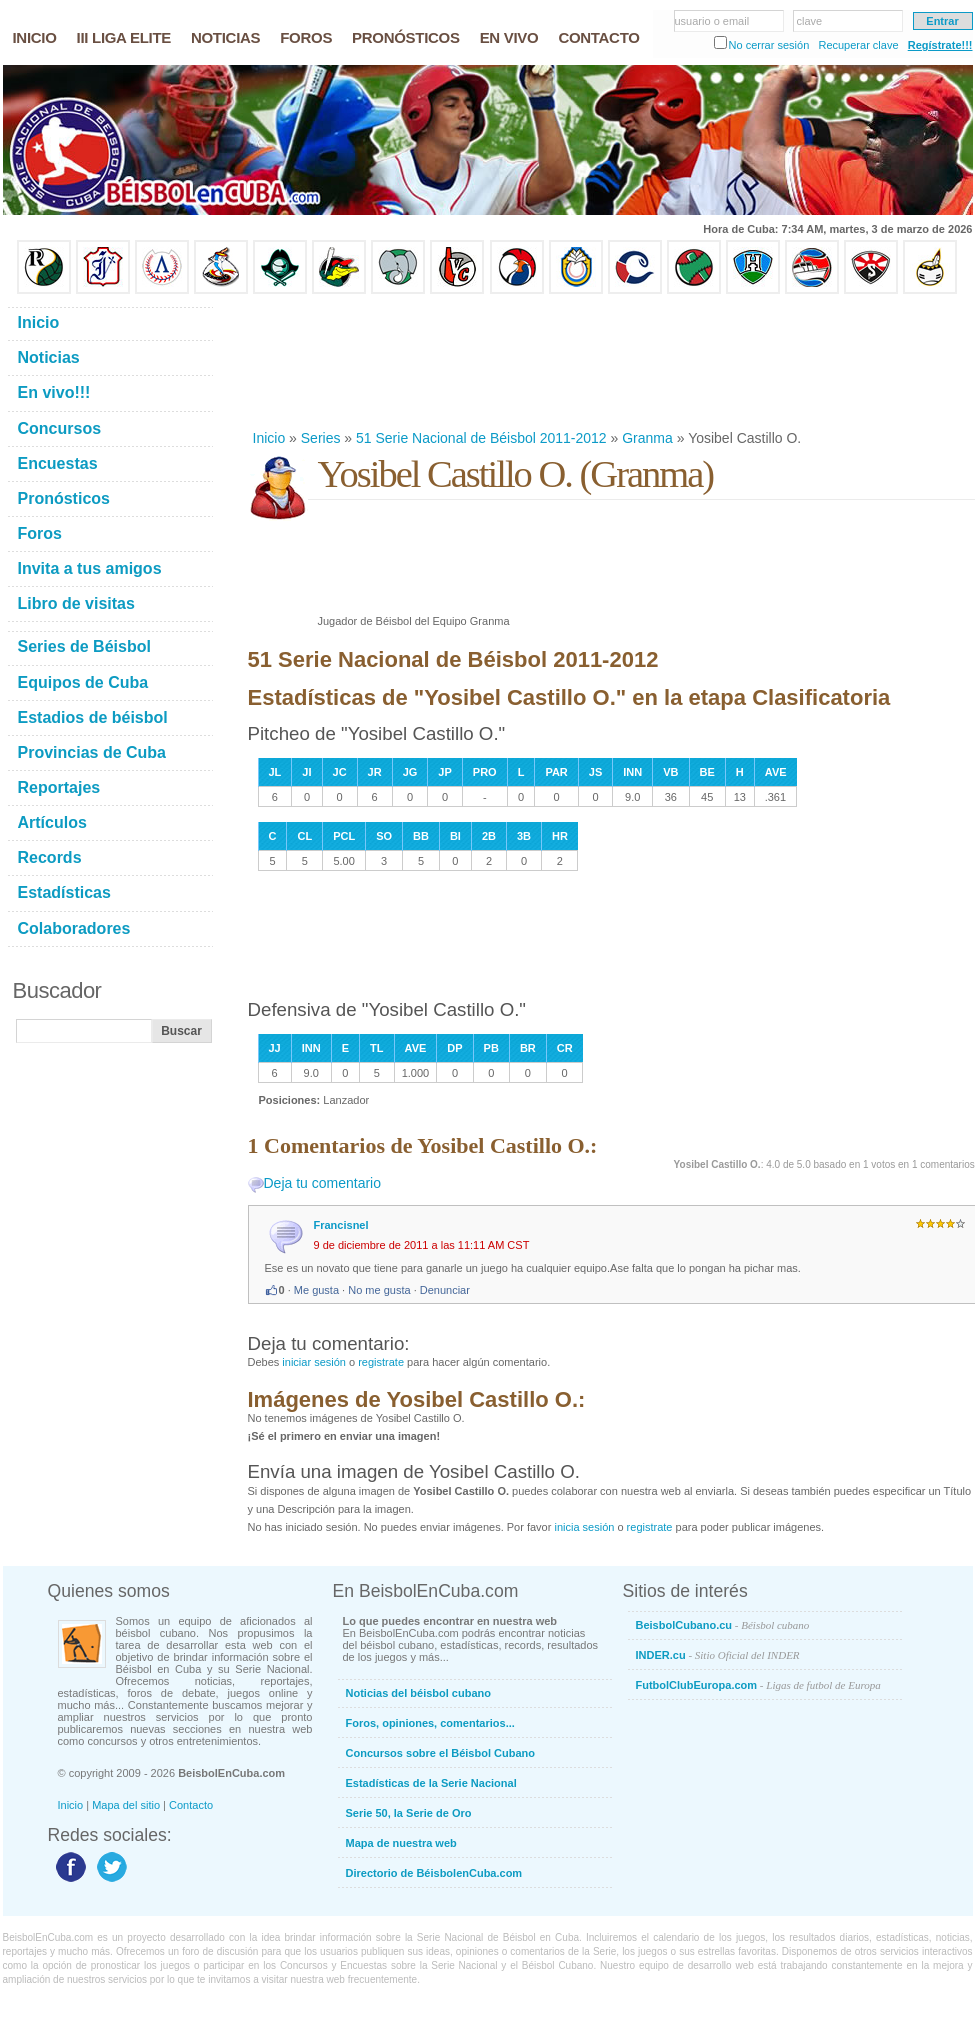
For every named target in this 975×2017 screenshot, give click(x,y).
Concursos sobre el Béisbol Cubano (440, 1753)
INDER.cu (718, 1655)
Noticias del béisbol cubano (418, 1693)
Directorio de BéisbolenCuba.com (434, 1873)
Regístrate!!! (940, 45)
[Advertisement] (313, 361)
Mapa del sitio (126, 1805)
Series (321, 438)
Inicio (269, 438)
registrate (381, 1362)
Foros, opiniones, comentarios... (430, 1723)
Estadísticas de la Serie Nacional (431, 1783)
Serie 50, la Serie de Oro (409, 1813)
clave (810, 21)
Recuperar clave (858, 45)
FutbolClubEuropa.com (758, 1685)
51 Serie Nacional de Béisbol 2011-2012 (481, 438)
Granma (647, 438)
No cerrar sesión (769, 45)
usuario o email (712, 21)
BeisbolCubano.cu (723, 1625)
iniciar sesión (314, 1362)
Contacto (191, 1805)
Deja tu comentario (323, 1183)
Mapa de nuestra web (401, 1843)
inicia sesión (584, 1527)
